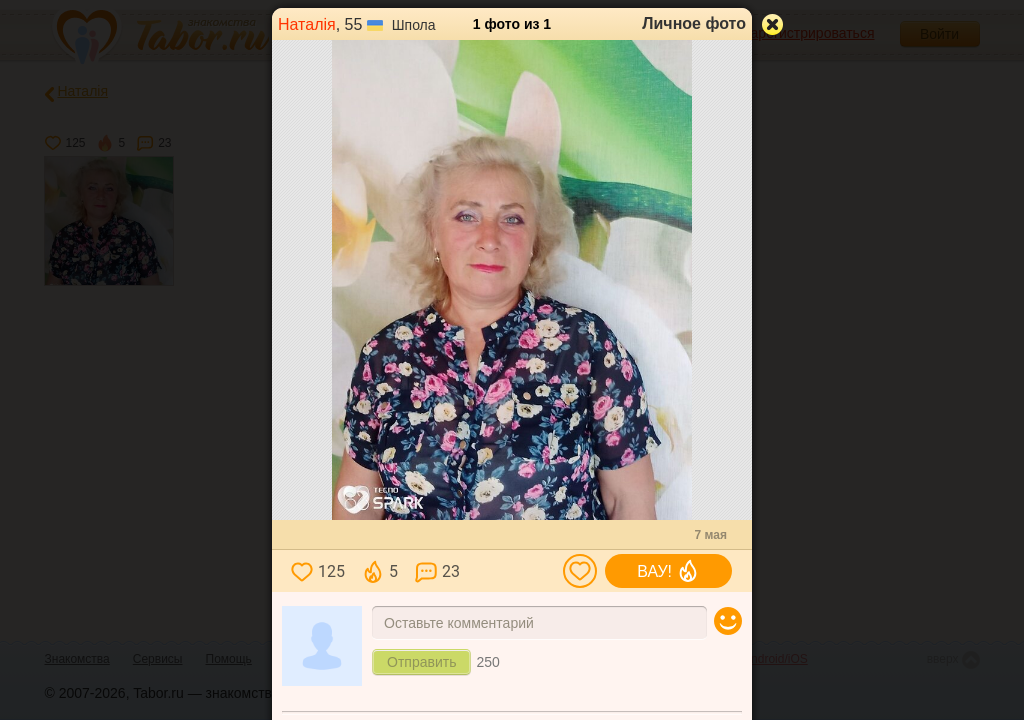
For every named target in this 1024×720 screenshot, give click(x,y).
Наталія (307, 24)
